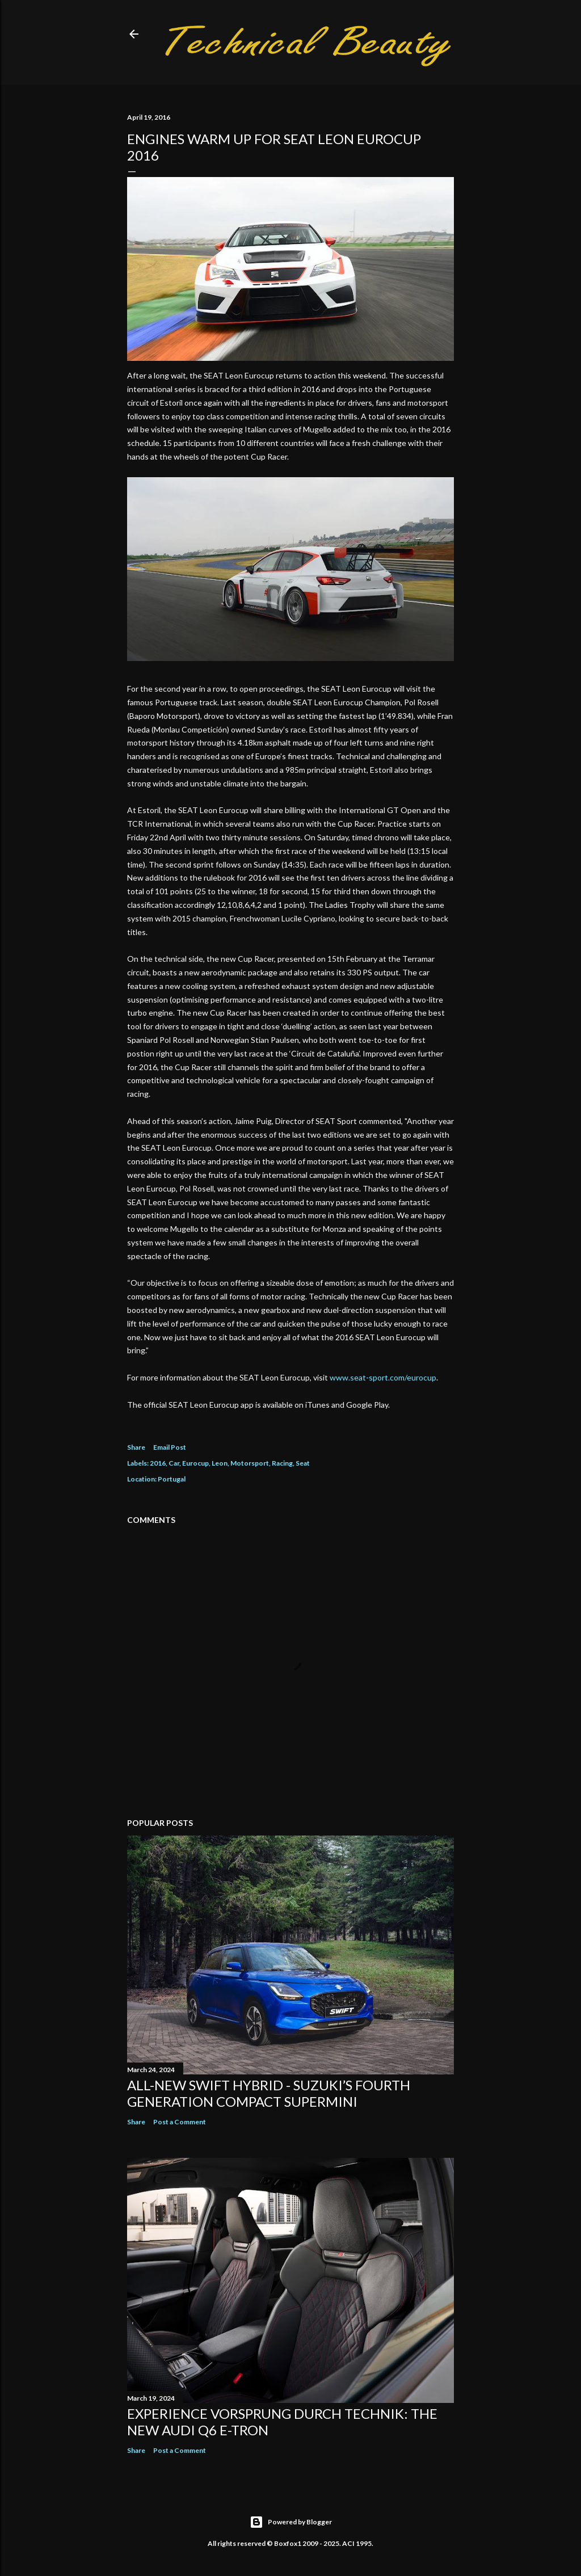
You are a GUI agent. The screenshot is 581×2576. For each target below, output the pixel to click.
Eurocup (195, 1463)
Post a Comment (179, 2122)
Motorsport (249, 1463)
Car (174, 1463)
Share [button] (136, 1447)
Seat (303, 1463)
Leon (220, 1463)
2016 (158, 1463)
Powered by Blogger (291, 2522)
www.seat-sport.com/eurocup (383, 1377)
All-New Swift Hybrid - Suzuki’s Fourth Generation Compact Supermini (268, 2093)
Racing (282, 1463)
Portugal (172, 1479)
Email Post (169, 1447)
